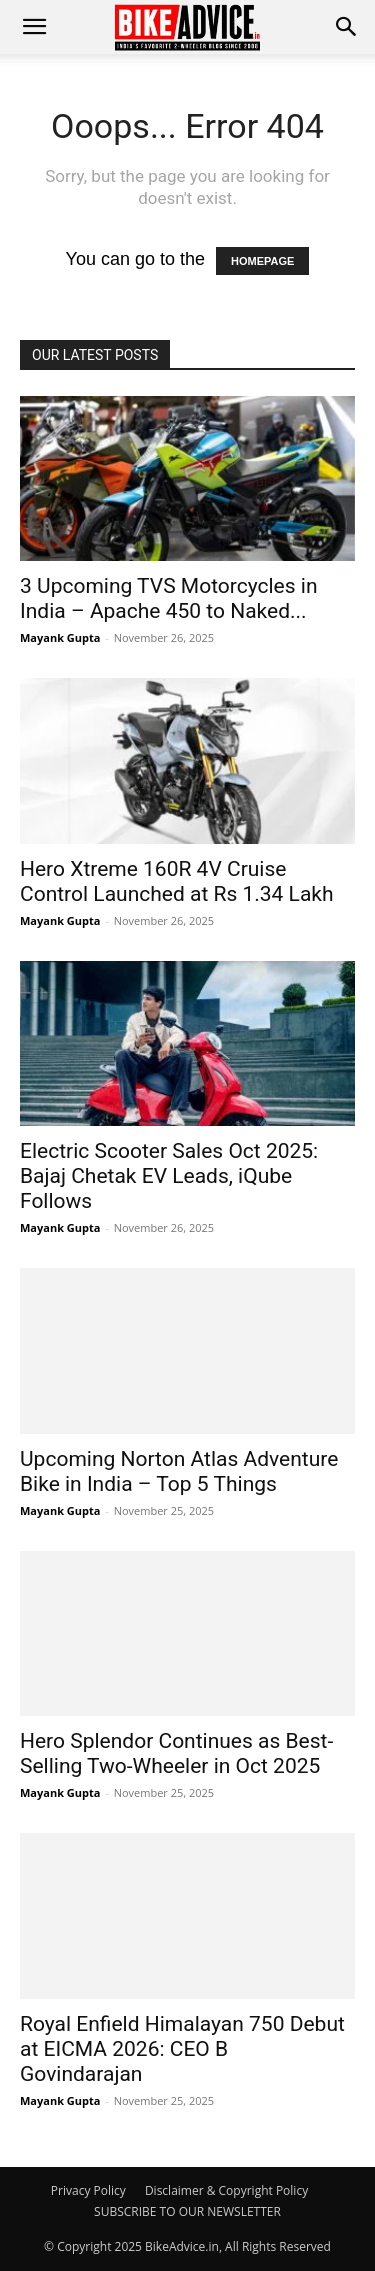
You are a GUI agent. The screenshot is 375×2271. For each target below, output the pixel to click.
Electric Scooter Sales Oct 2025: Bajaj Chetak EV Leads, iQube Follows (169, 1176)
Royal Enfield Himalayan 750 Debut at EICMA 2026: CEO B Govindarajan (182, 2049)
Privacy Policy (88, 2190)
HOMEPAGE (262, 261)
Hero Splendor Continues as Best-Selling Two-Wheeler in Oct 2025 (176, 1753)
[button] (347, 27)
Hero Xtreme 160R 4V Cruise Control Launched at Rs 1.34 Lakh (177, 881)
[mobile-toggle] (34, 27)
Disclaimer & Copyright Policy (226, 2190)
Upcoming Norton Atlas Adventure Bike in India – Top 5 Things (179, 1471)
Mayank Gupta (60, 637)
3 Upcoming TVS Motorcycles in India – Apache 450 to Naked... (169, 598)
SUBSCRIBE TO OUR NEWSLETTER (187, 2211)
